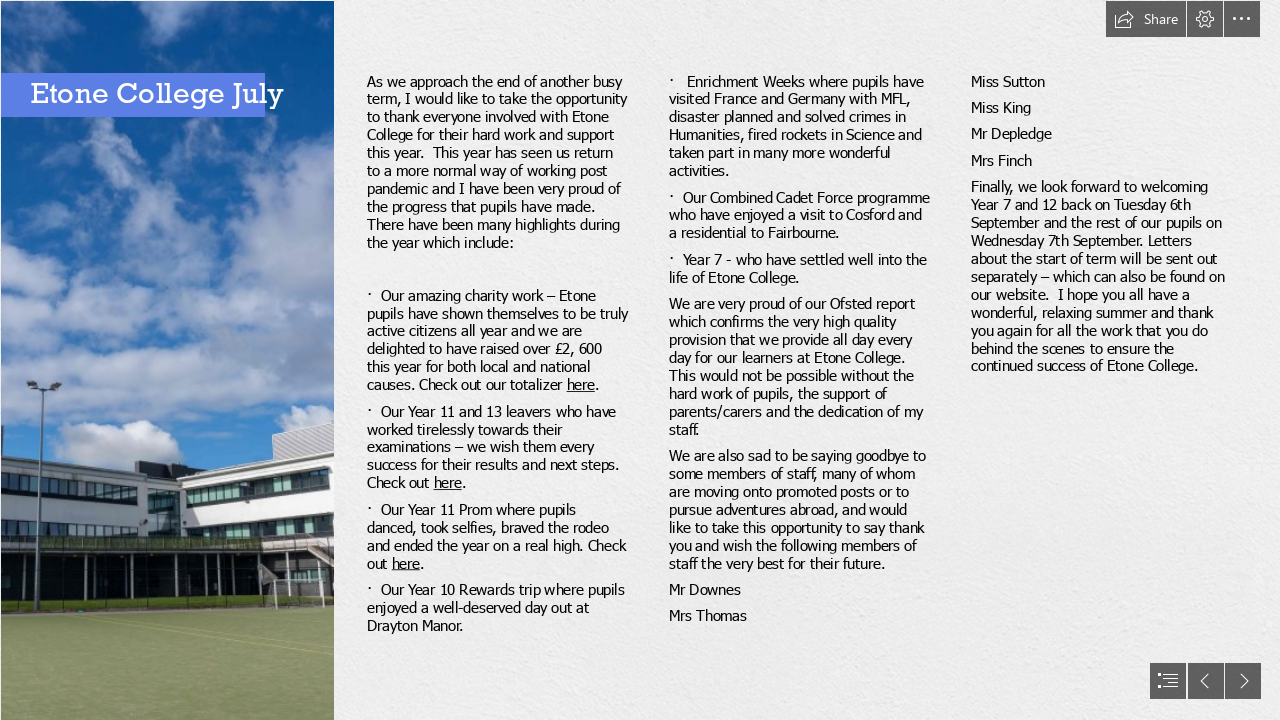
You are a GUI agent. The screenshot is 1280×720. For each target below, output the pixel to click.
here (580, 384)
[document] (640, 360)
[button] (1146, 19)
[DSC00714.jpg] (166, 360)
